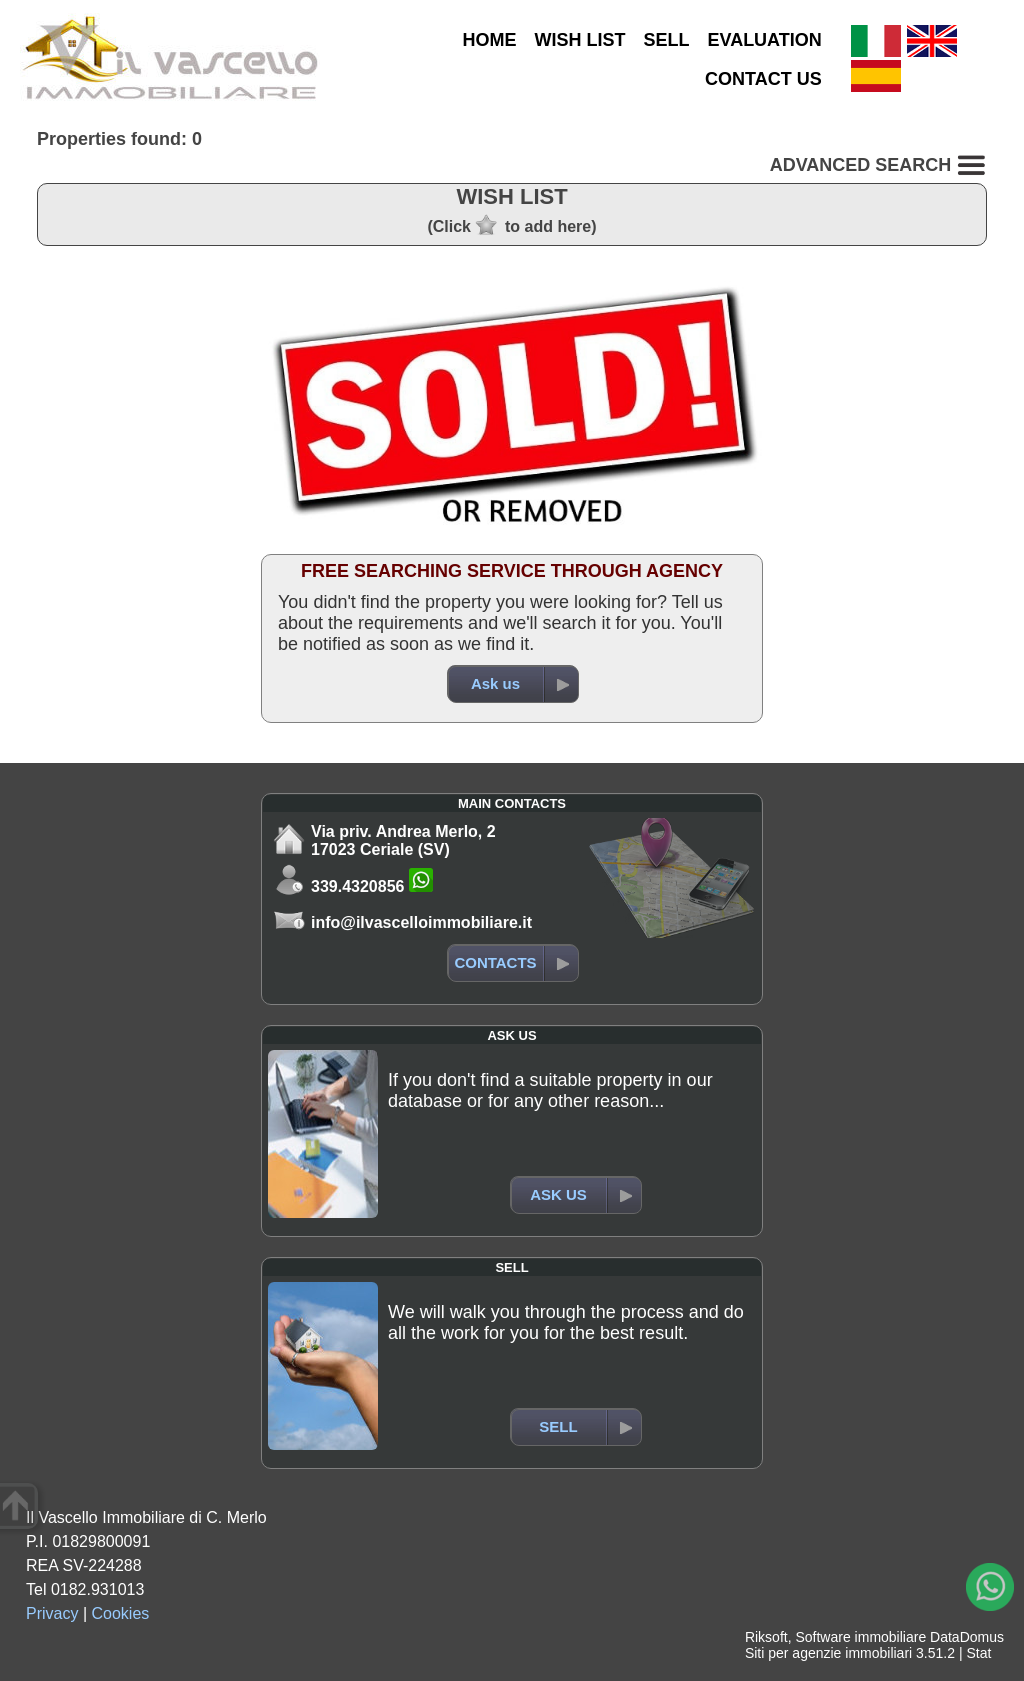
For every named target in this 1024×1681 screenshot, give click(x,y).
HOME (489, 40)
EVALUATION (764, 40)
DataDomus (967, 1637)
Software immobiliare (860, 1637)
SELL (666, 40)
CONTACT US (763, 79)
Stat (978, 1653)
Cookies (121, 1613)
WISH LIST (579, 40)
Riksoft (766, 1637)
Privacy (52, 1613)
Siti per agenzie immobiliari (828, 1653)
